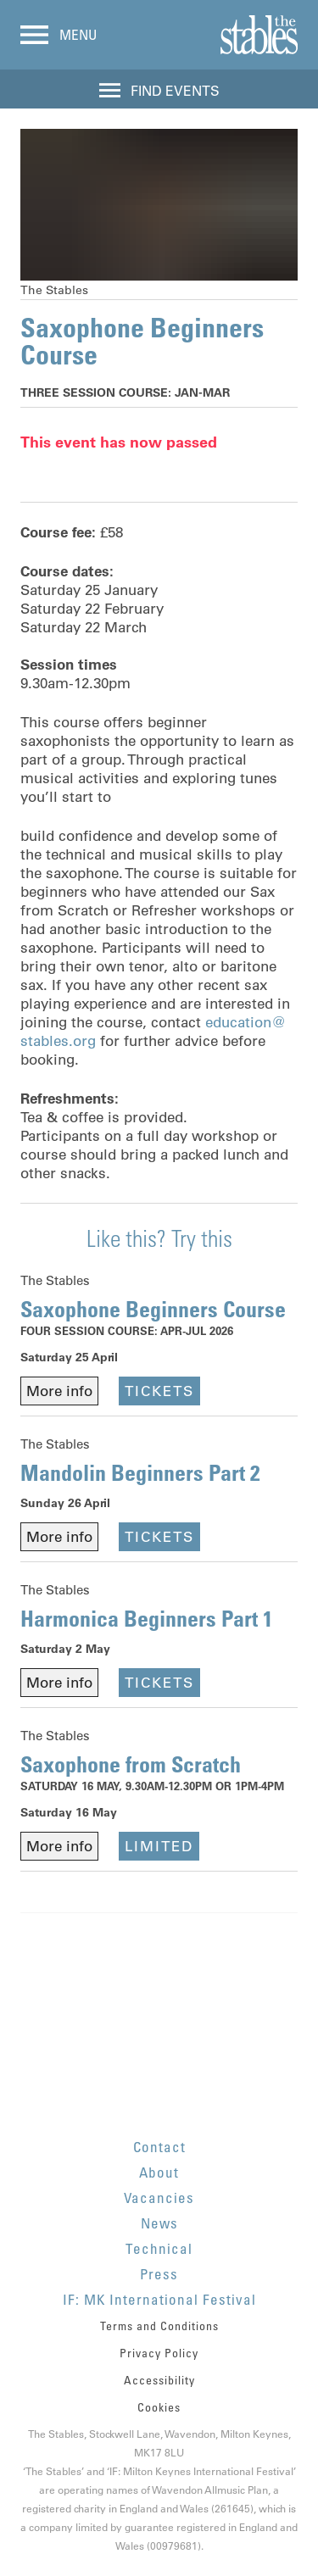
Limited (159, 1846)
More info (59, 1391)
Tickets (159, 1391)
